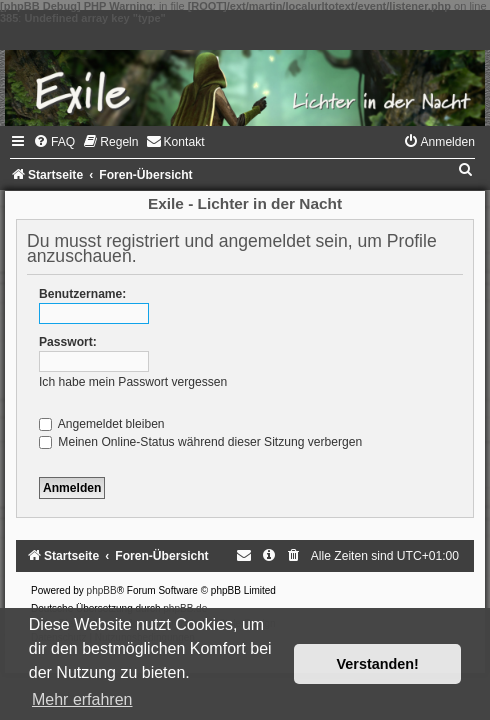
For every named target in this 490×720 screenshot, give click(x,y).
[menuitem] (54, 142)
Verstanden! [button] (378, 664)
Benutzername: (82, 294)
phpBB (102, 590)
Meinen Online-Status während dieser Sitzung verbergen (200, 442)
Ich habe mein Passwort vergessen (133, 382)
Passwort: (68, 342)
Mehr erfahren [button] (82, 699)
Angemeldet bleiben (102, 424)
